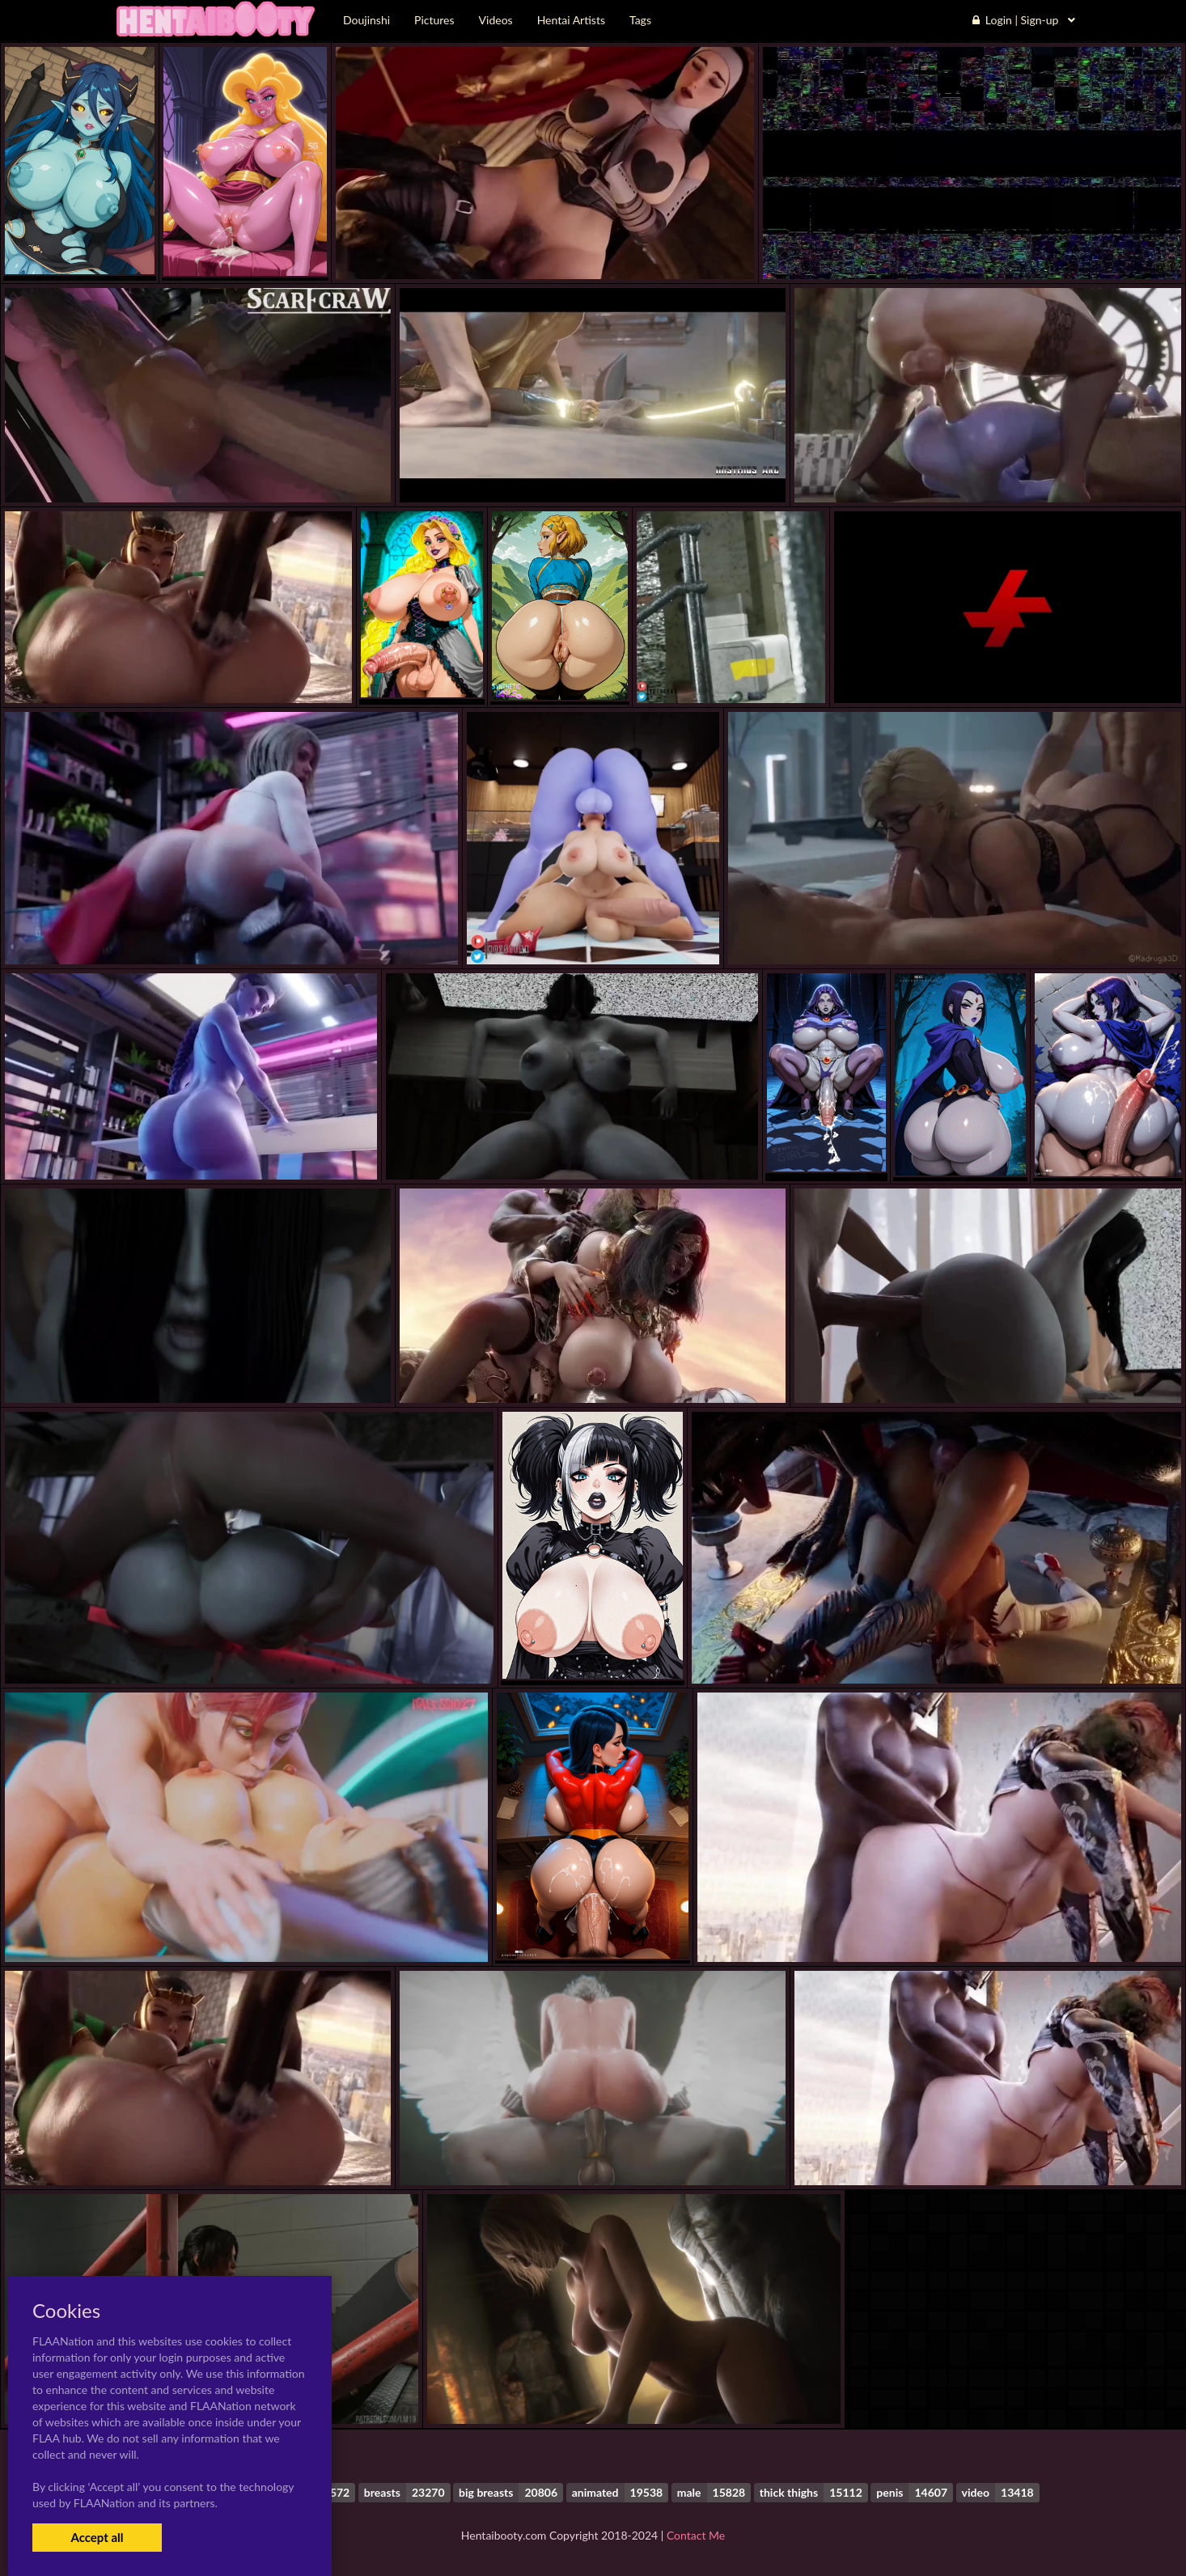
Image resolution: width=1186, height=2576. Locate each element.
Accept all (96, 2537)
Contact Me (696, 2535)
